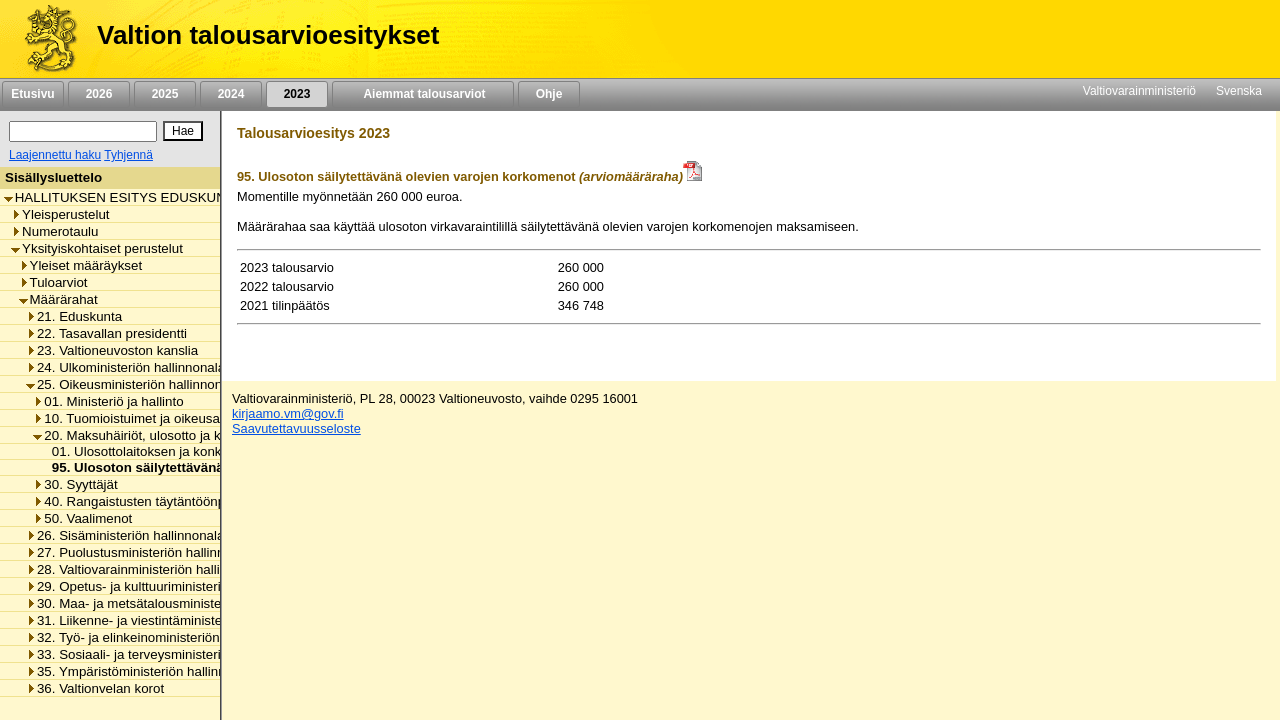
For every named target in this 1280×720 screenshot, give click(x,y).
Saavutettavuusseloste (296, 428)
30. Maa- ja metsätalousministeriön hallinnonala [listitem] (172, 603)
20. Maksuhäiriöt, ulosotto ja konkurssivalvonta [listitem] (176, 435)
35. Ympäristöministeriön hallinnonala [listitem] (142, 671)
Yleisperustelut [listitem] (60, 214)
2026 (99, 94)
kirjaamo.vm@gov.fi (288, 413)
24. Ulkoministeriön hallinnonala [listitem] (125, 367)
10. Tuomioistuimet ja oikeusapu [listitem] (133, 418)
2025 (165, 94)
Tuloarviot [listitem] (53, 282)
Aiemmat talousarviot (423, 94)
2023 (297, 94)
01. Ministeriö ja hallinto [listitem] (108, 401)
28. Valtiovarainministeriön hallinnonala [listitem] (146, 569)
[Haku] (83, 131)
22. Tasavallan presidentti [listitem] (106, 333)
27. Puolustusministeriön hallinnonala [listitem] (141, 552)
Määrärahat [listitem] (58, 299)
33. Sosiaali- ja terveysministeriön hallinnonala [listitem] (168, 654)
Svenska (1239, 91)
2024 (231, 94)
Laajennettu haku (55, 155)
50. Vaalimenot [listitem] (82, 518)
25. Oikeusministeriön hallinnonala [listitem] (133, 384)
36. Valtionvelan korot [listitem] (95, 688)
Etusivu (32, 94)
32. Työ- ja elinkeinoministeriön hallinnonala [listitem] (160, 637)
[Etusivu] (43, 39)
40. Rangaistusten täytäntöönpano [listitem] (140, 501)
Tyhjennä (128, 155)
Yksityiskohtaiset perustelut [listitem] (97, 248)
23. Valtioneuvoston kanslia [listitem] (112, 350)
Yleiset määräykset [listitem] (81, 265)
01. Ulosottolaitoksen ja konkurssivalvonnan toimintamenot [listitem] (219, 451)
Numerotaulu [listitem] (54, 231)
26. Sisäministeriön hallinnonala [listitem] (125, 535)
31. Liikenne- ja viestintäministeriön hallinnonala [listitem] (172, 620)
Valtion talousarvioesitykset (268, 35)
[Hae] (183, 131)
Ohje (549, 94)
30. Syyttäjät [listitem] (75, 484)
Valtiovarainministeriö (1139, 91)
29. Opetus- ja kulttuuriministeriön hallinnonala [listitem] (168, 586)
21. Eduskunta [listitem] (74, 316)
